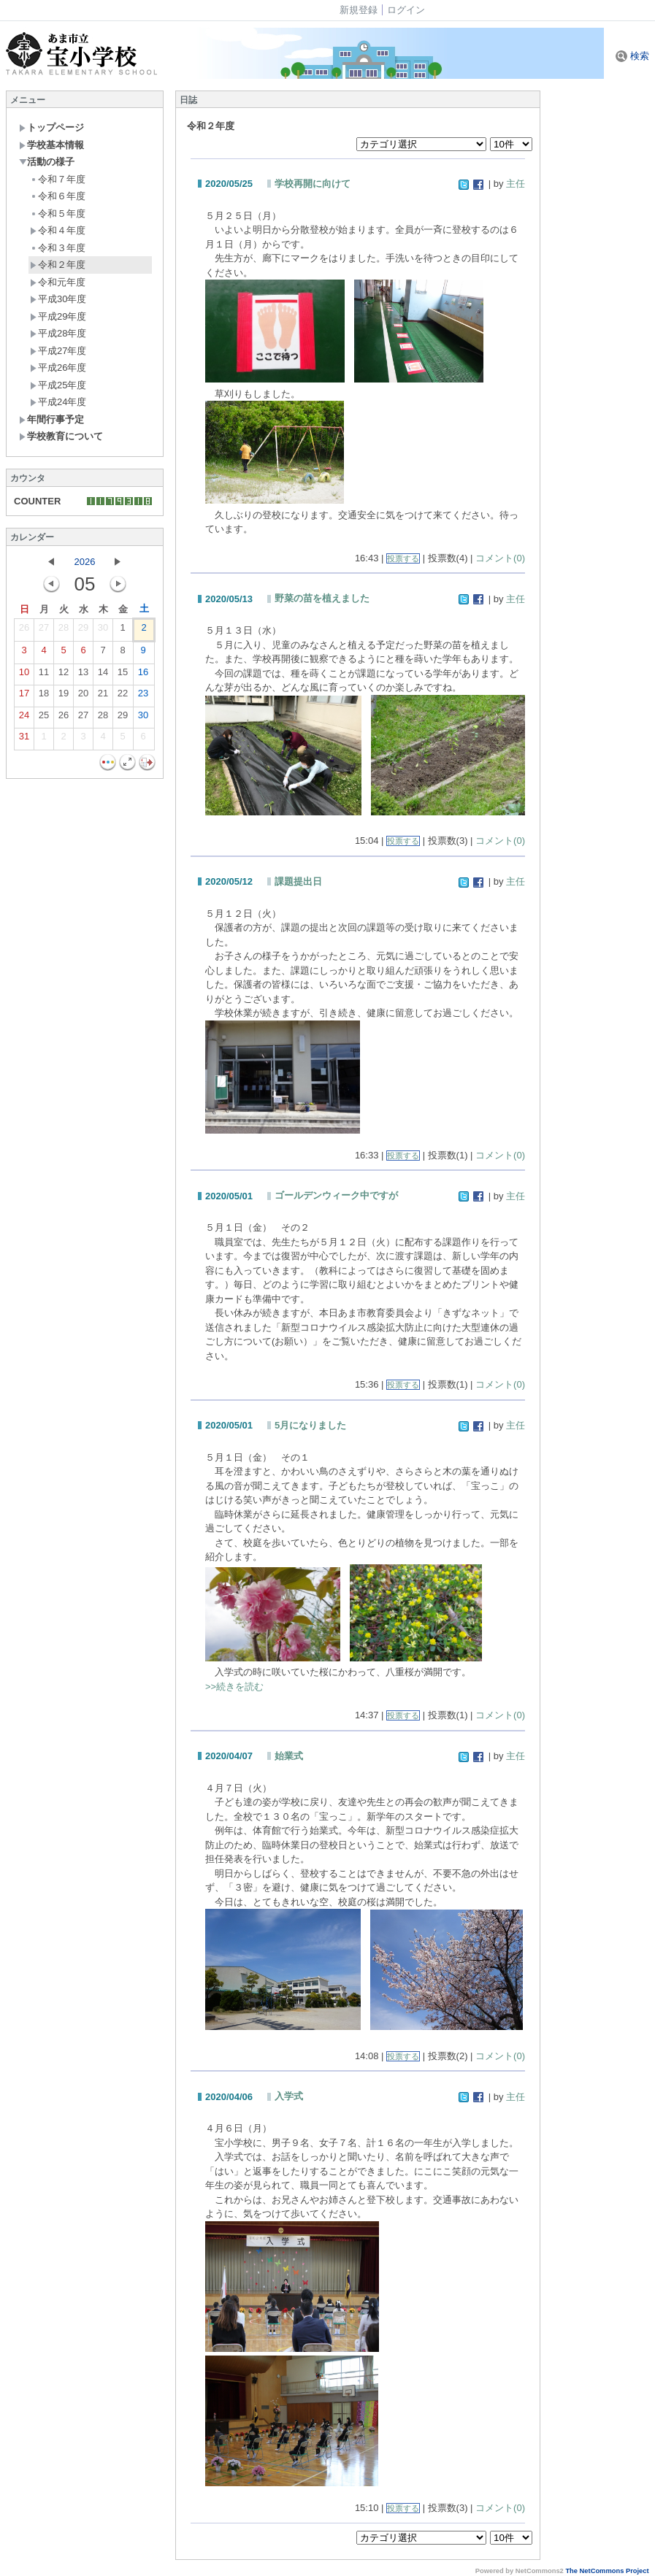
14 (103, 675)
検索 (632, 55)
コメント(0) (500, 558)
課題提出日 (298, 881)
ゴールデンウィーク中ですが (336, 1195)
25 (44, 718)
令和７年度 (57, 179)
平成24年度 (58, 401)
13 (83, 675)
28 (63, 630)
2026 (85, 561)
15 (123, 675)
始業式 (289, 1755)
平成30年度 (58, 298)
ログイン (406, 9)
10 (24, 675)
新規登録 (359, 9)
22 (123, 696)
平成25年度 (58, 385)
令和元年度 (57, 282)
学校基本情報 (51, 144)
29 (83, 630)
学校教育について (61, 436)
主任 (515, 183)
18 (44, 696)
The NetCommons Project (606, 2571)
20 (83, 696)
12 (63, 675)
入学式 (289, 2096)
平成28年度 (58, 333)
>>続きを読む (234, 1686)
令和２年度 (57, 264)
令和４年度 (57, 230)
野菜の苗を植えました (322, 598)
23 (143, 696)
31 (24, 739)
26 (24, 630)
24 (24, 718)
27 (44, 630)
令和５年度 (57, 213)
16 (143, 675)
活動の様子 (46, 161)
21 (103, 696)
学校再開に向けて (313, 183)
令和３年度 (57, 247)
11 (44, 675)
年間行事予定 (51, 419)
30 (103, 630)
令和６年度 (57, 196)
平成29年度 (58, 316)
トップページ (51, 127)
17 (24, 696)
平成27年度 (58, 350)
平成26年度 (58, 367)
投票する (403, 558)
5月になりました (310, 1425)
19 (63, 696)
